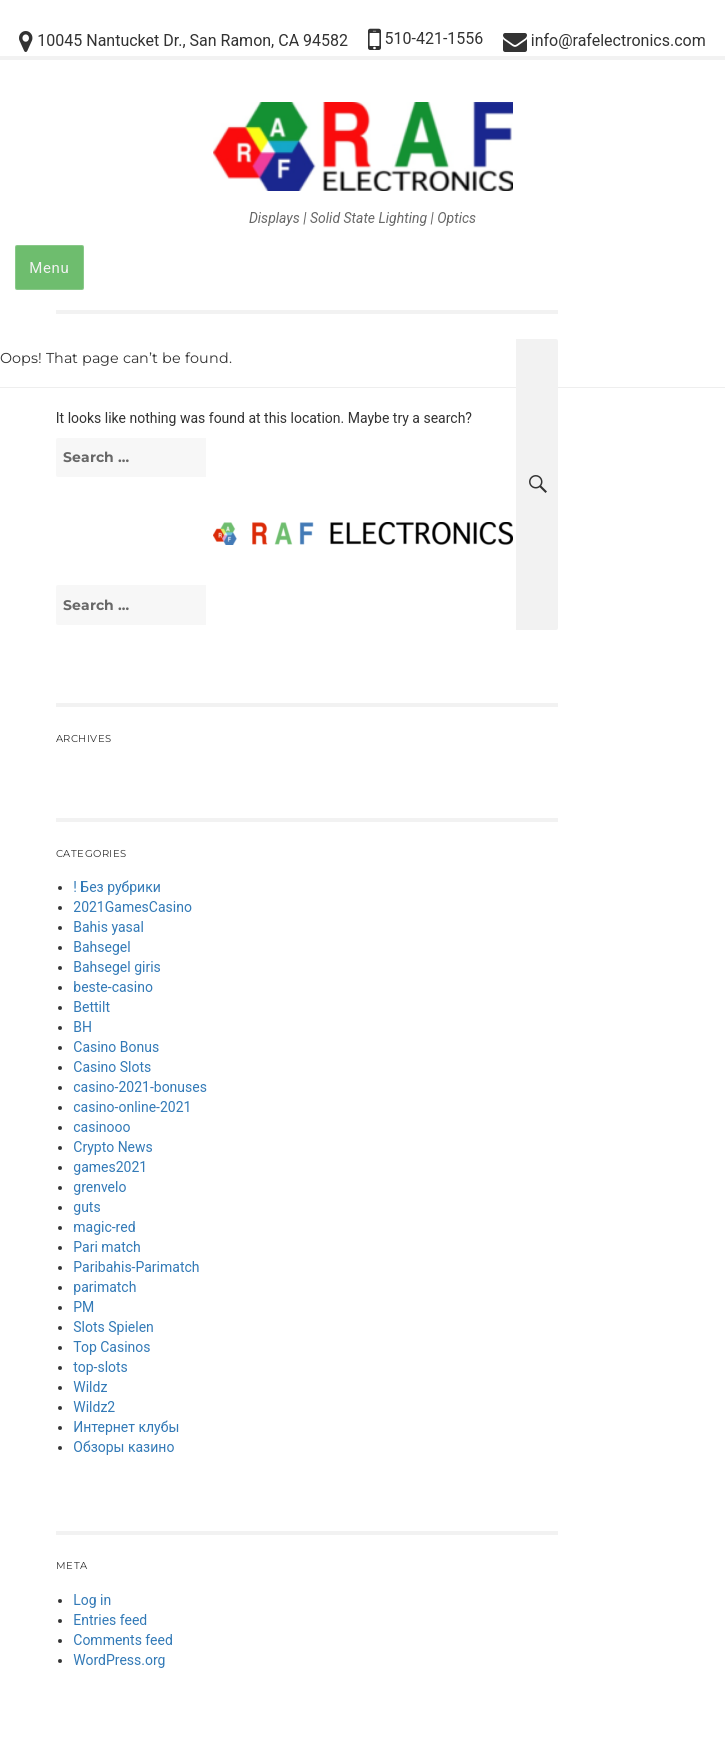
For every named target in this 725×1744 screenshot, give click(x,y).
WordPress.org (119, 1660)
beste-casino (113, 987)
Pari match (107, 1247)
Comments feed (123, 1640)
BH (82, 1027)
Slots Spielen (113, 1327)
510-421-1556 (426, 39)
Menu (49, 268)
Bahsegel (101, 947)
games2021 (110, 1167)
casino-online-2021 (132, 1107)
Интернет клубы (126, 1427)
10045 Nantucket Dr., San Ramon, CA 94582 (183, 41)
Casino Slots (112, 1067)
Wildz (90, 1387)
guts (86, 1207)
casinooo (101, 1127)
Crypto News (113, 1147)
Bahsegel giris (117, 967)
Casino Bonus (116, 1047)
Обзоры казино (123, 1447)
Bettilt (91, 1007)
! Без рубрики (117, 887)
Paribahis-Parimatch (136, 1267)
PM (83, 1307)
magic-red (104, 1227)
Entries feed (110, 1620)
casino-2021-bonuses (140, 1087)
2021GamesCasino (132, 907)
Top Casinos (111, 1347)
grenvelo (99, 1187)
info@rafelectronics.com (604, 41)
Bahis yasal (108, 927)
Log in (92, 1600)
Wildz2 (94, 1407)
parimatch (104, 1287)
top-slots (100, 1367)
